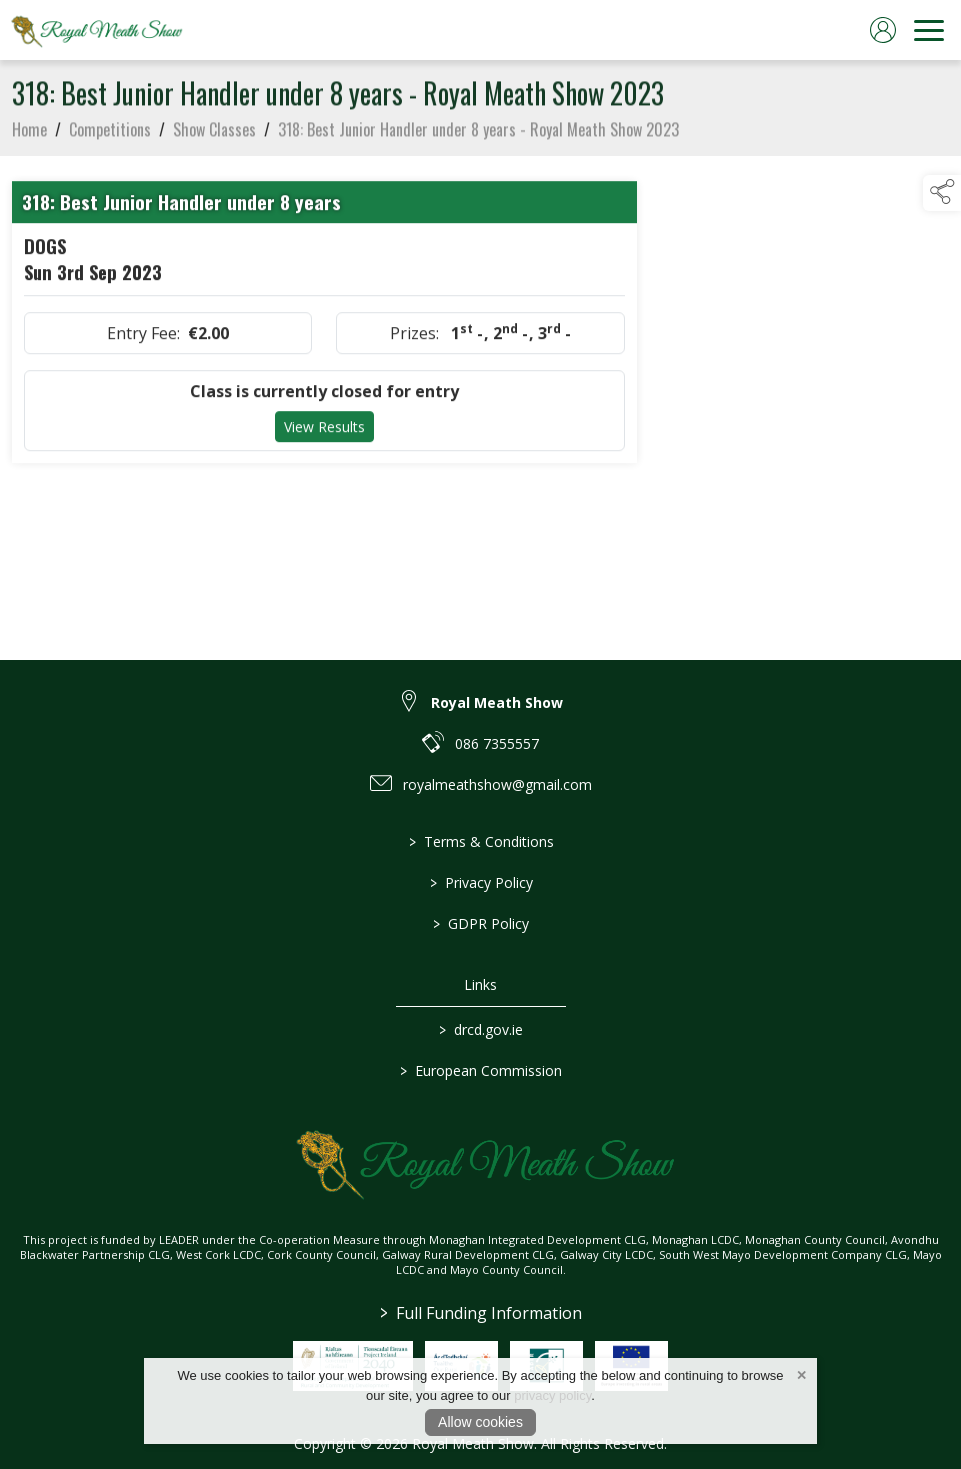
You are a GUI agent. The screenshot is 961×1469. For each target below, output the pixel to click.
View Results (324, 431)
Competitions (110, 134)
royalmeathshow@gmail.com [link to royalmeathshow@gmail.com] (497, 784)
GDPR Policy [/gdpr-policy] (481, 923)
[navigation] (929, 30)
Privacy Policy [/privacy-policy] (480, 882)
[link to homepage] (95, 30)
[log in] (883, 30)
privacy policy (552, 1395)
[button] (942, 193)
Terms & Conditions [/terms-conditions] (480, 841)
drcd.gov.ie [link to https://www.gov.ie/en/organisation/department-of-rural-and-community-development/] (481, 1029)
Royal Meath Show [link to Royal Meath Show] (497, 702)
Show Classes (214, 134)
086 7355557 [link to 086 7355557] (497, 743)
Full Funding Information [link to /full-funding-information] (481, 1313)
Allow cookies (480, 1422)
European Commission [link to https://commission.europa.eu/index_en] (481, 1070)
